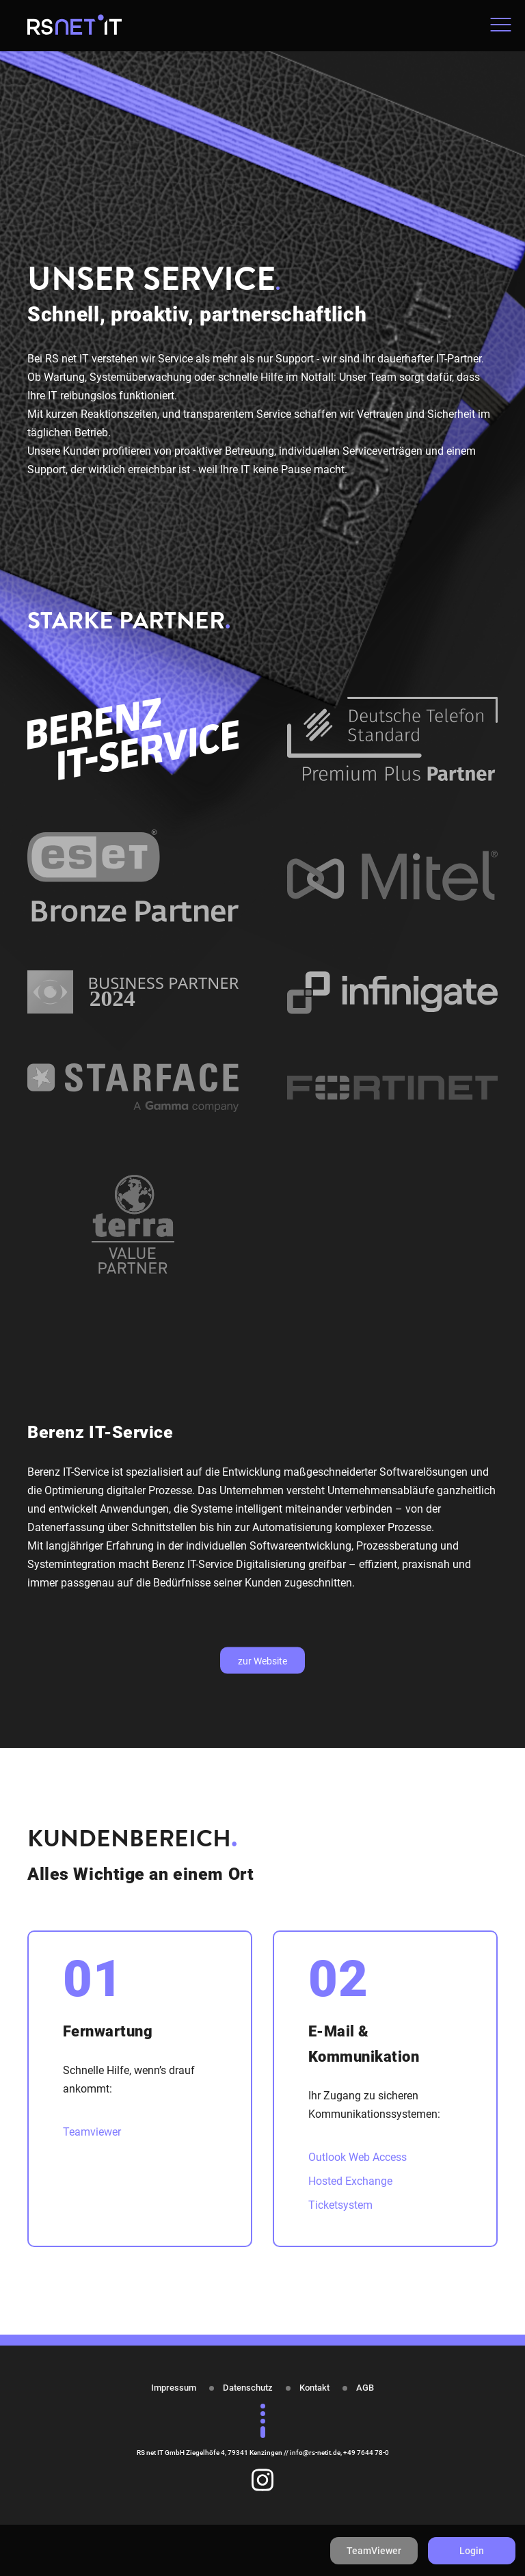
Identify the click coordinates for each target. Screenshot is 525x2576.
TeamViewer (374, 2550)
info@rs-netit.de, (316, 2452)
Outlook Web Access (357, 2157)
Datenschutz (248, 2387)
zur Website (262, 1660)
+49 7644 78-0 (366, 2452)
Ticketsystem (340, 2205)
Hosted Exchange (350, 2181)
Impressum (173, 2387)
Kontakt (314, 2387)
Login (471, 2550)
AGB (365, 2387)
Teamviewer (92, 2131)
